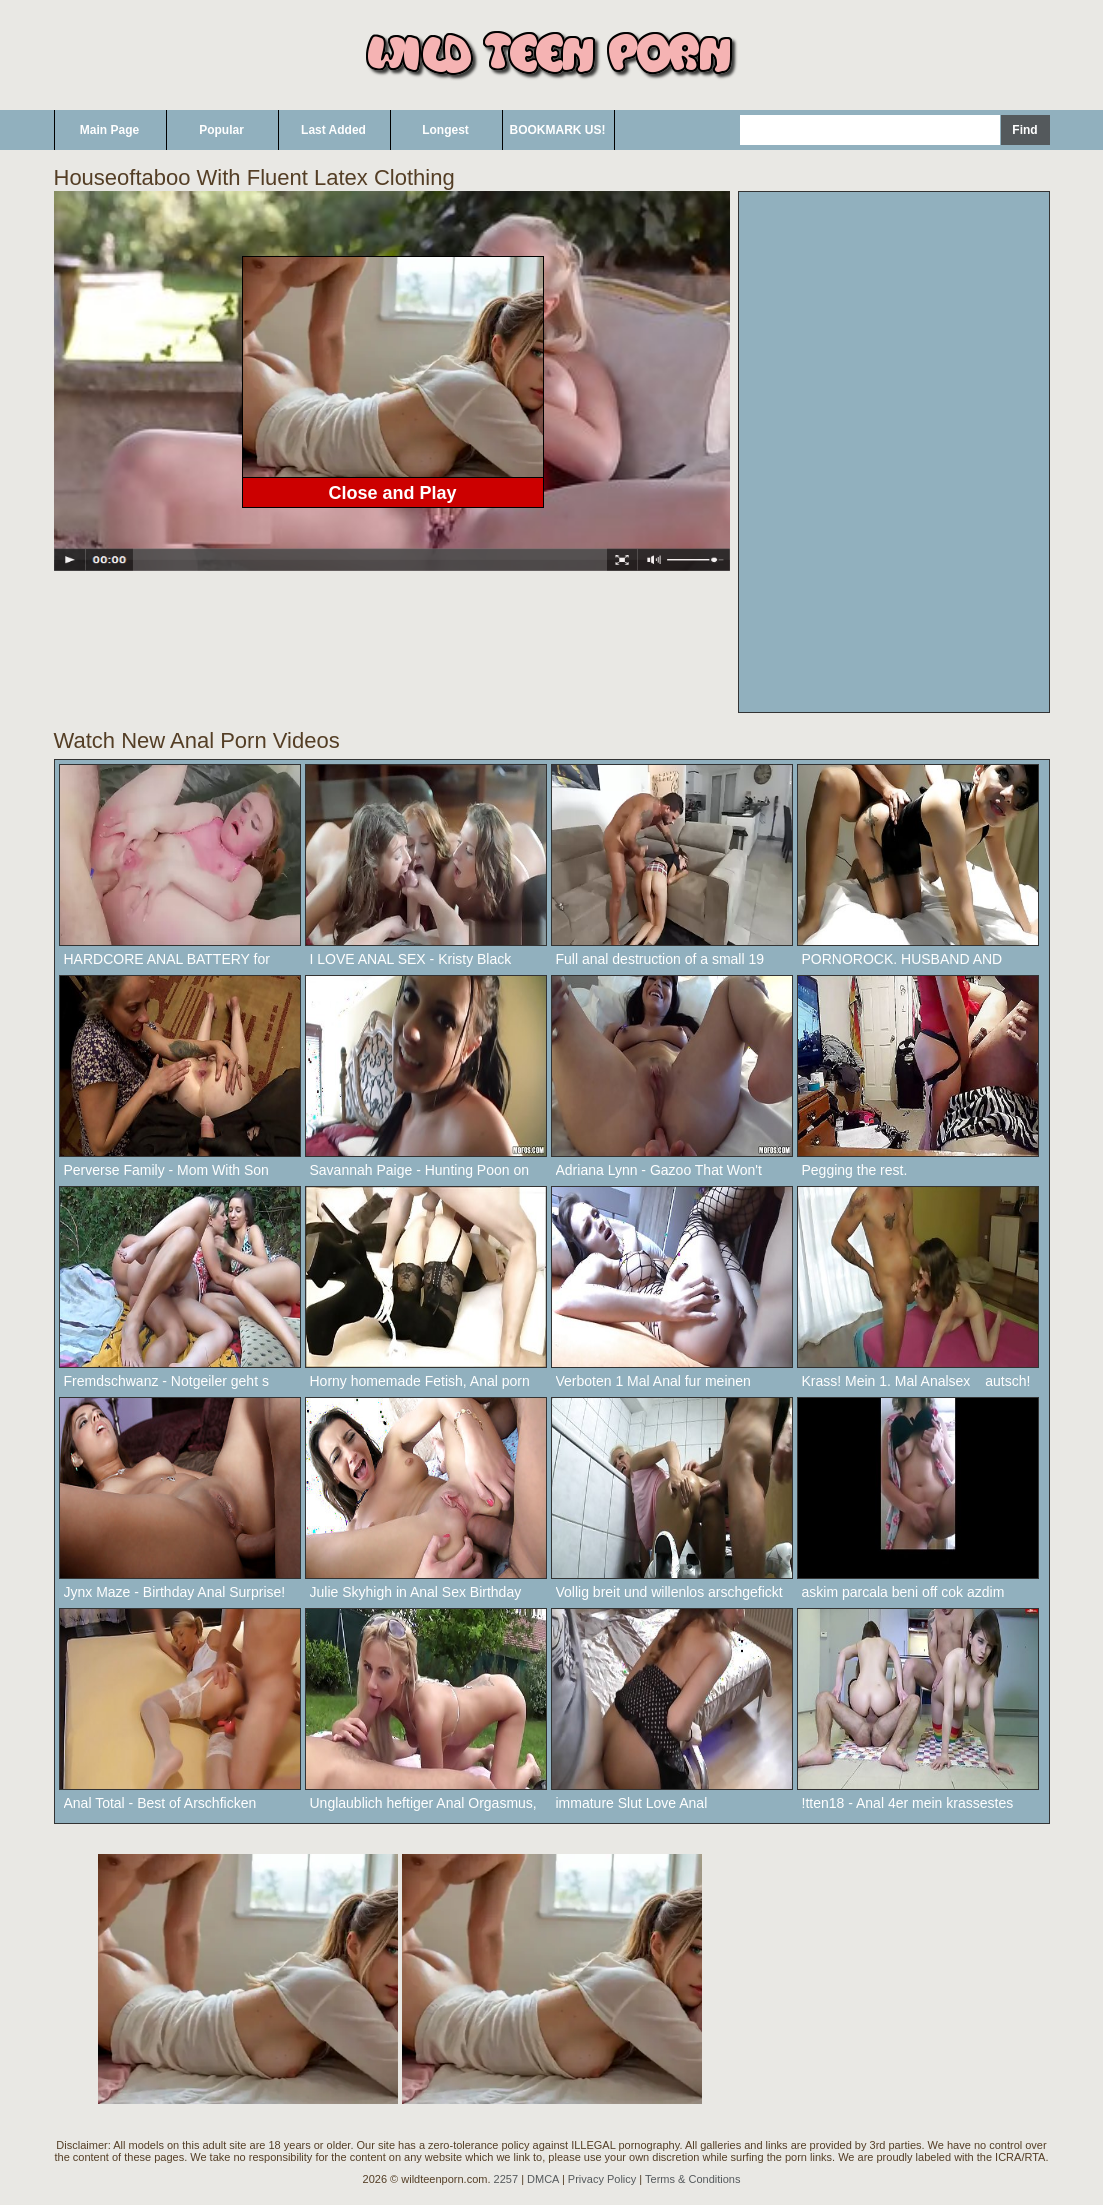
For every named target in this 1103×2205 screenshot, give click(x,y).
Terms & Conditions (692, 2179)
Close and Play (392, 493)
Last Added (333, 130)
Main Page (109, 130)
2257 (506, 2179)
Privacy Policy (602, 2179)
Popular (221, 130)
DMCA (543, 2179)
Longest (445, 130)
